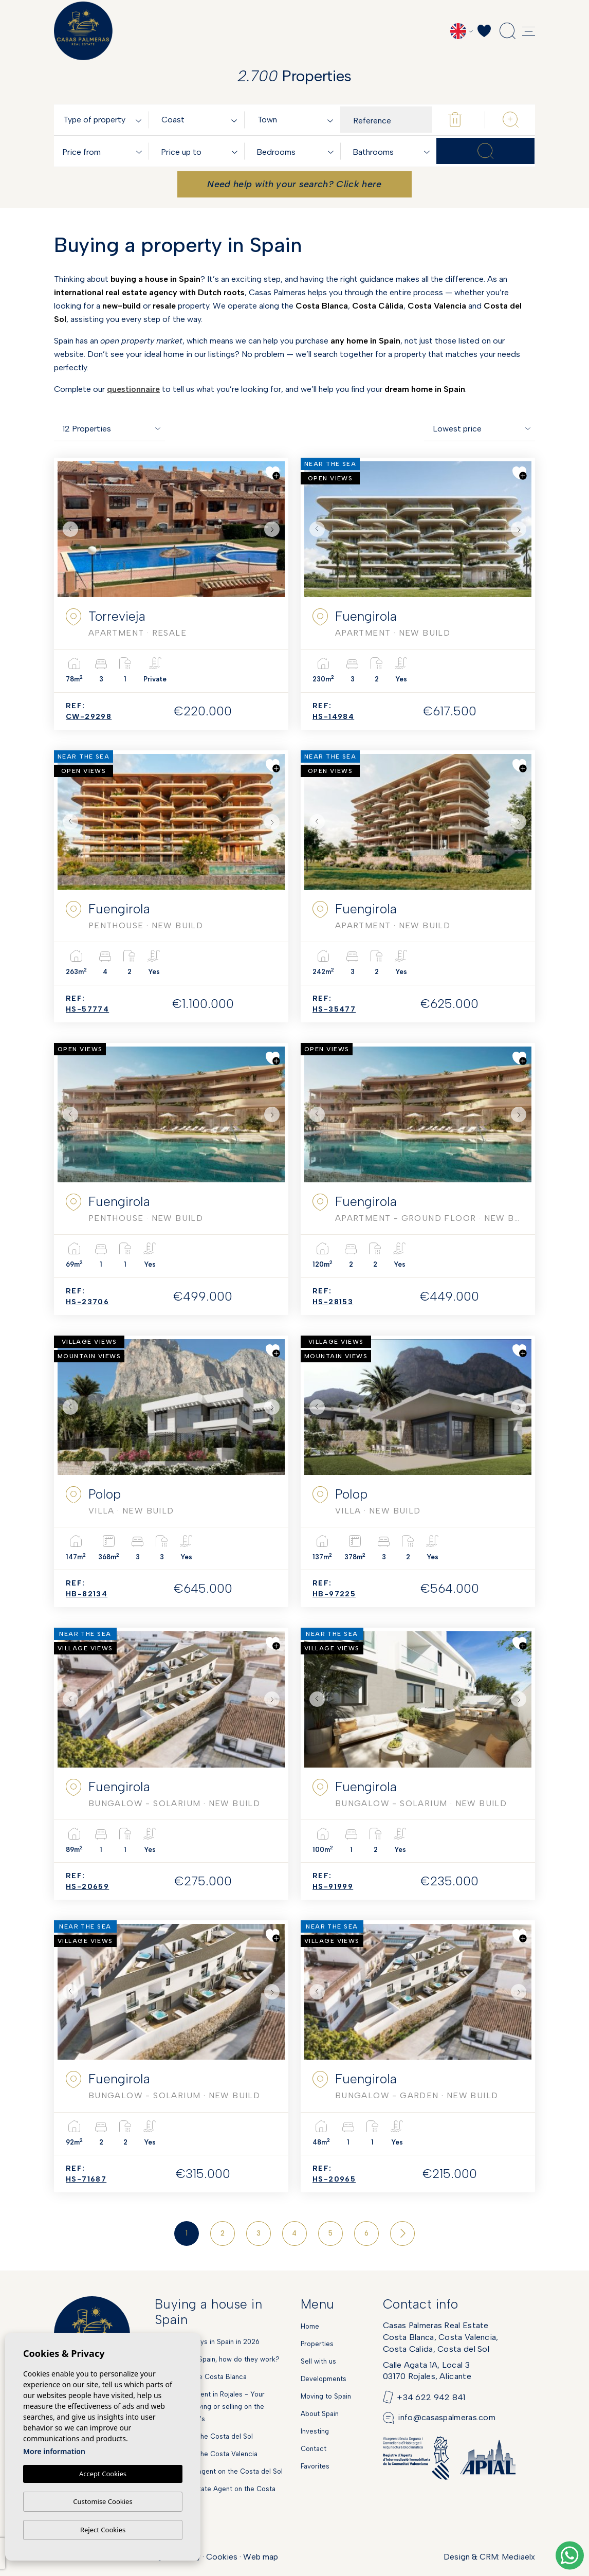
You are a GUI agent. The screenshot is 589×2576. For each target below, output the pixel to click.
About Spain (320, 2414)
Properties (317, 2344)
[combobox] (104, 119)
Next (274, 529)
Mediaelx (518, 2557)
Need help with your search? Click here (294, 184)
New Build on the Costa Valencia (206, 2454)
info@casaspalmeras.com (446, 2417)
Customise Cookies (102, 2501)
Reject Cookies (102, 2529)
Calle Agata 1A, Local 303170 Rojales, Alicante (427, 2370)
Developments (323, 2379)
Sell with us (318, 2361)
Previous (68, 529)
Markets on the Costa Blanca (201, 2377)
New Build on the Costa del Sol (204, 2436)
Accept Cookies (102, 2474)
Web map (260, 2557)
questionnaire (133, 389)
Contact (313, 2449)
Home (310, 2326)
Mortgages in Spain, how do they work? (217, 2359)
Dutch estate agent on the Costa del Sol (219, 2471)
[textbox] (104, 120)
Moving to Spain (326, 2396)
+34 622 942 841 (431, 2397)
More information (54, 2452)
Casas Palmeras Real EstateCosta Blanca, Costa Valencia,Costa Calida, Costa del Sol (441, 2337)
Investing (315, 2431)
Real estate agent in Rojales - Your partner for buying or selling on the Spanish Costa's (210, 2406)
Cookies (221, 2557)
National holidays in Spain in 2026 (207, 2342)
